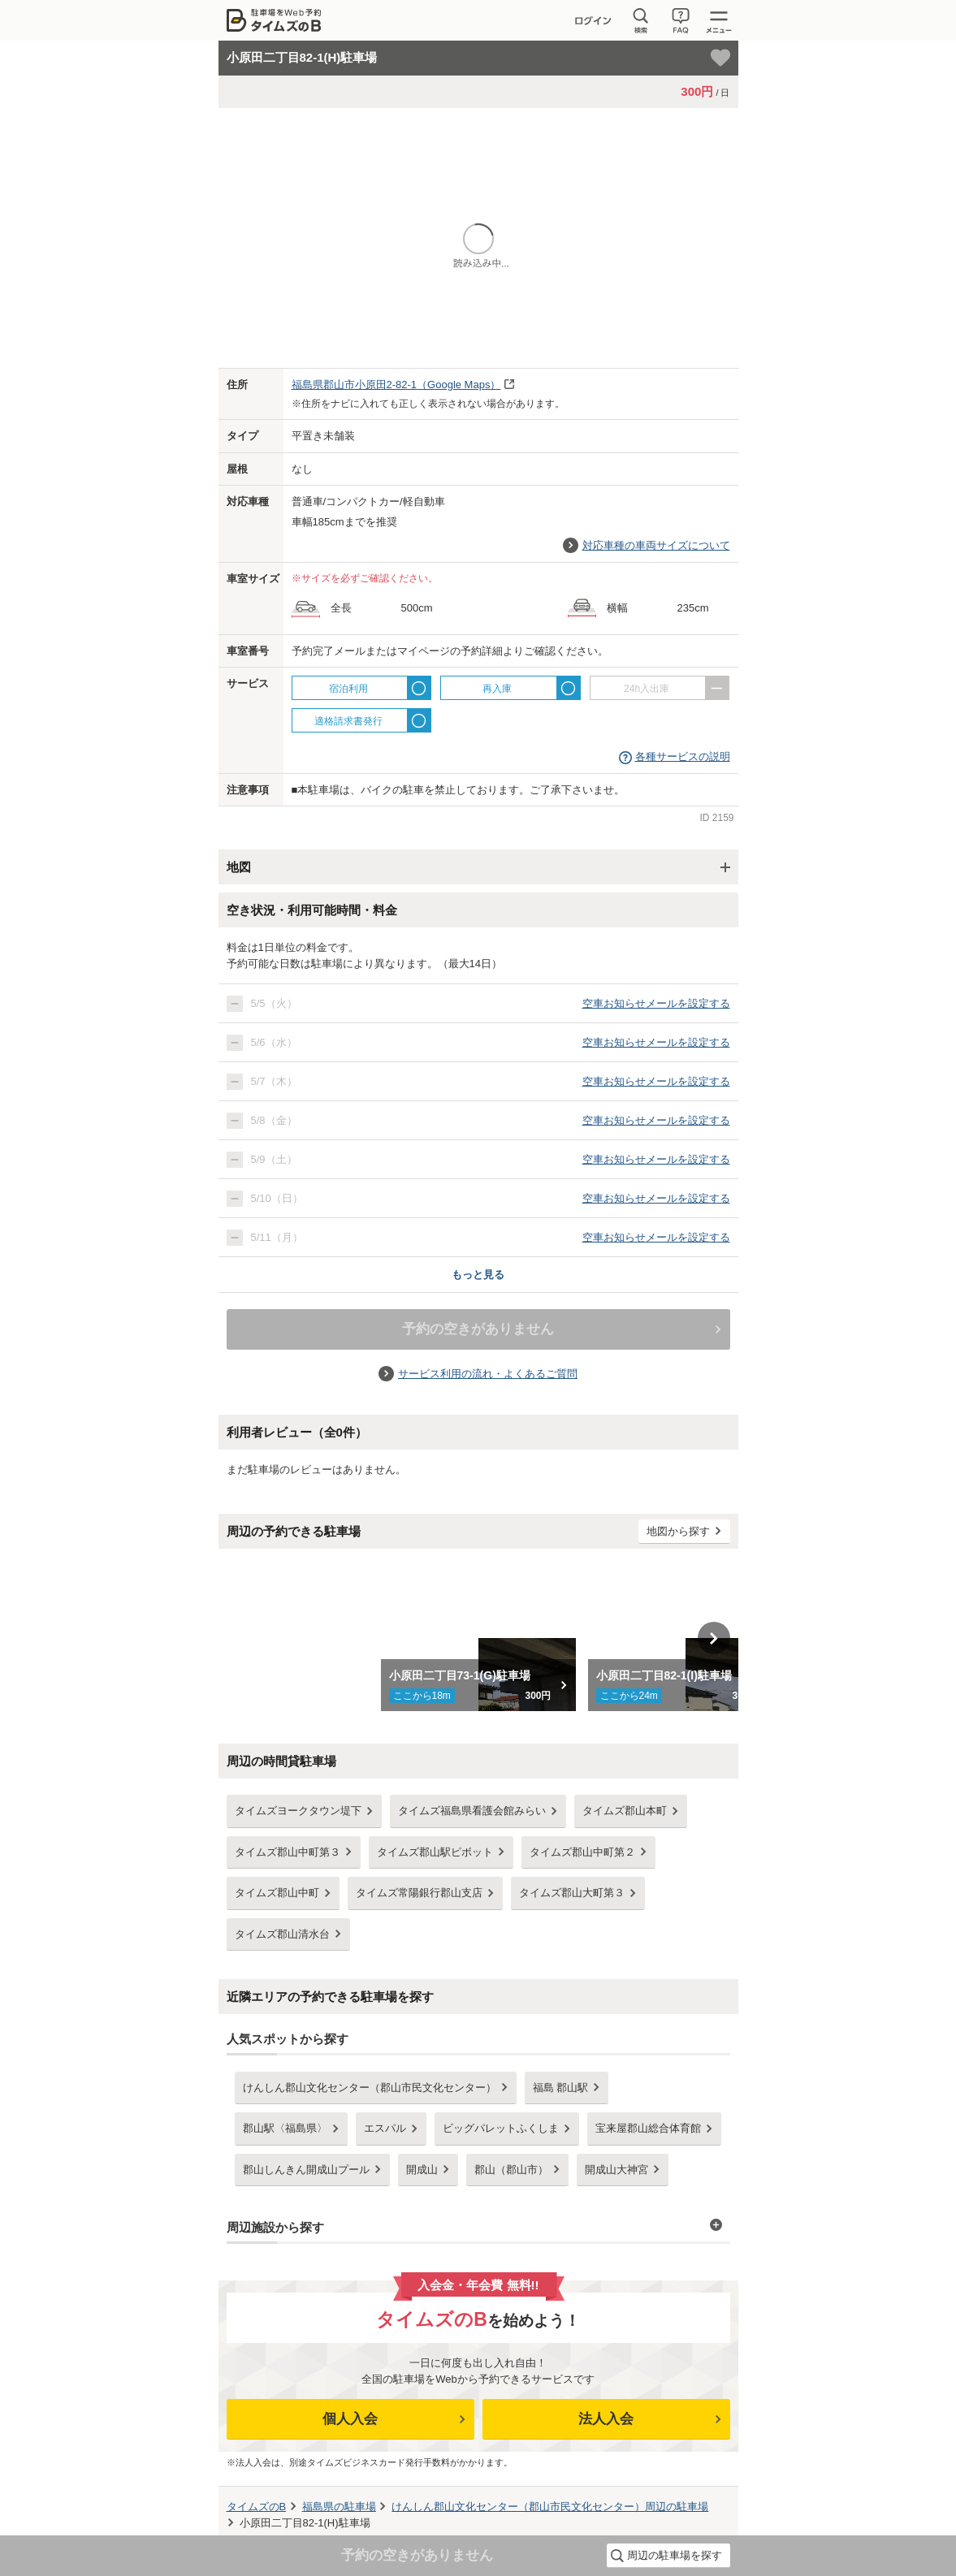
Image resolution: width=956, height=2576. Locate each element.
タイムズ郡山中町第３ (287, 1852)
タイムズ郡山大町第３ (572, 1893)
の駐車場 (339, 2506)
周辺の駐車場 (549, 2506)
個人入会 (350, 2419)
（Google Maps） (396, 384)
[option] (478, 1638)
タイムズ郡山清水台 (282, 1934)
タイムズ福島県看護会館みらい (472, 1810)
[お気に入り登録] (720, 57)
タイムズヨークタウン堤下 (298, 1810)
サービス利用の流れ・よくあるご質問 (487, 1374)
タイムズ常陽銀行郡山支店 (419, 1893)
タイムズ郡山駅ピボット (435, 1852)
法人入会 (606, 2419)
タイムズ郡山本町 (624, 1810)
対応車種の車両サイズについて (656, 545)
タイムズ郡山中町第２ (582, 1852)
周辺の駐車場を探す (674, 2555)
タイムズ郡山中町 (277, 1893)
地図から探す (678, 1531)
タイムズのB (257, 2506)
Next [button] (714, 1638)
